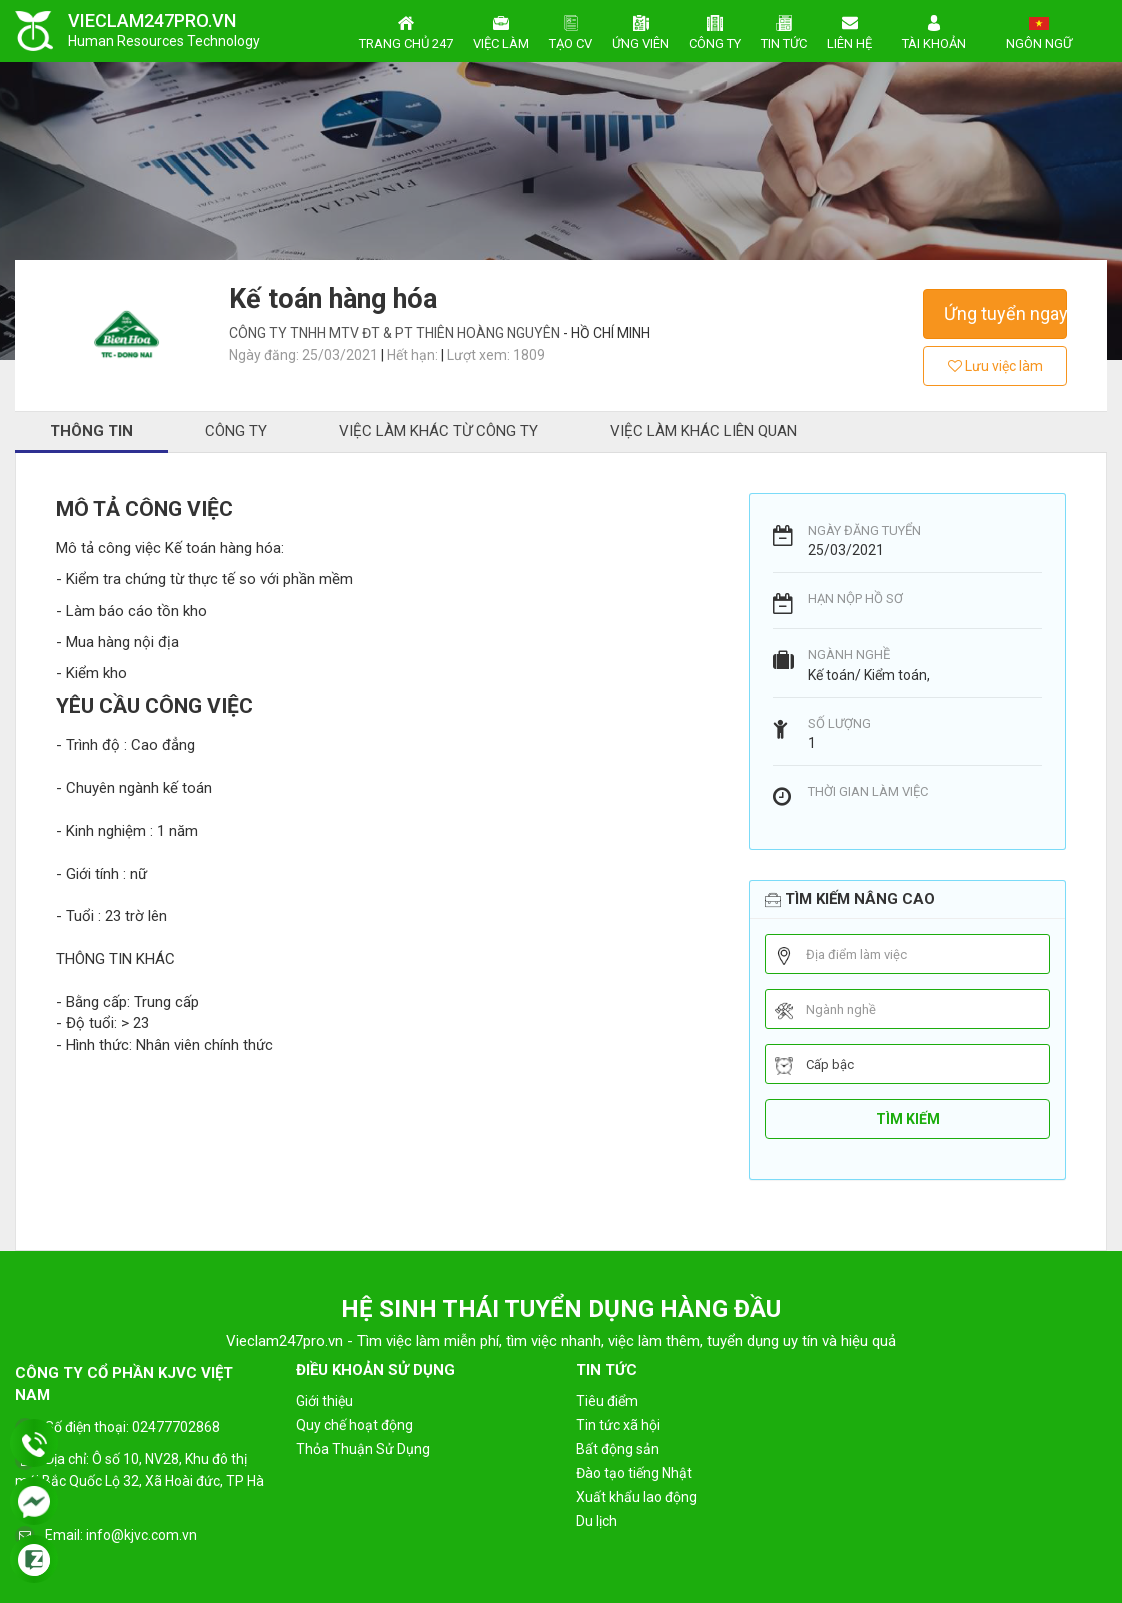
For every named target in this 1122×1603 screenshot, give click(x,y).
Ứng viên (640, 30)
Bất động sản (617, 1449)
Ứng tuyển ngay (1005, 313)
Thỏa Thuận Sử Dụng (363, 1449)
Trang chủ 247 (406, 30)
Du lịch (596, 1521)
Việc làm (501, 30)
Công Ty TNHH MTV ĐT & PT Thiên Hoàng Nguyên (396, 333)
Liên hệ (849, 30)
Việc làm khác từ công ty (438, 431)
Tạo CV (570, 30)
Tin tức (784, 30)
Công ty (715, 30)
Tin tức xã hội (618, 1425)
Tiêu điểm (607, 1401)
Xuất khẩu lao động (636, 1497)
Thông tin (91, 431)
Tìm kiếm (908, 1119)
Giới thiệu (324, 1401)
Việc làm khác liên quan (703, 431)
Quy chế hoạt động (354, 1425)
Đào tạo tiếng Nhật (634, 1473)
